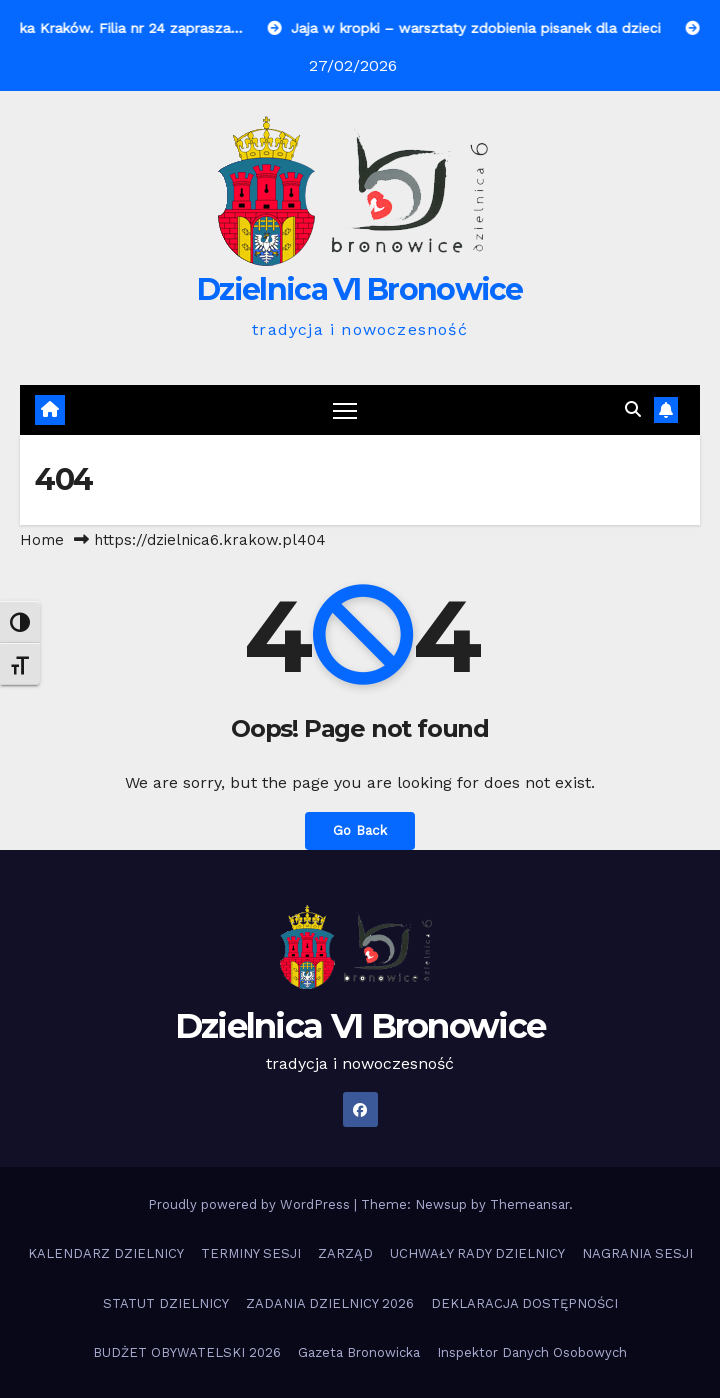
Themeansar (529, 1204)
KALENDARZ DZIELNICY (106, 1253)
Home (42, 540)
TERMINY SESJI (251, 1253)
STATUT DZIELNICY (166, 1303)
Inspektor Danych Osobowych (532, 1352)
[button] (633, 409)
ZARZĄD (345, 1253)
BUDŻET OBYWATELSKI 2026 (187, 1352)
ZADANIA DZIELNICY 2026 (330, 1303)
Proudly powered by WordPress (251, 1204)
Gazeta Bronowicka (359, 1352)
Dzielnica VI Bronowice (360, 289)
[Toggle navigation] (345, 410)
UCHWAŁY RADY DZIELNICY (477, 1253)
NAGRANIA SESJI (637, 1253)
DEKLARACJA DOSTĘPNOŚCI (524, 1303)
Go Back (360, 831)
